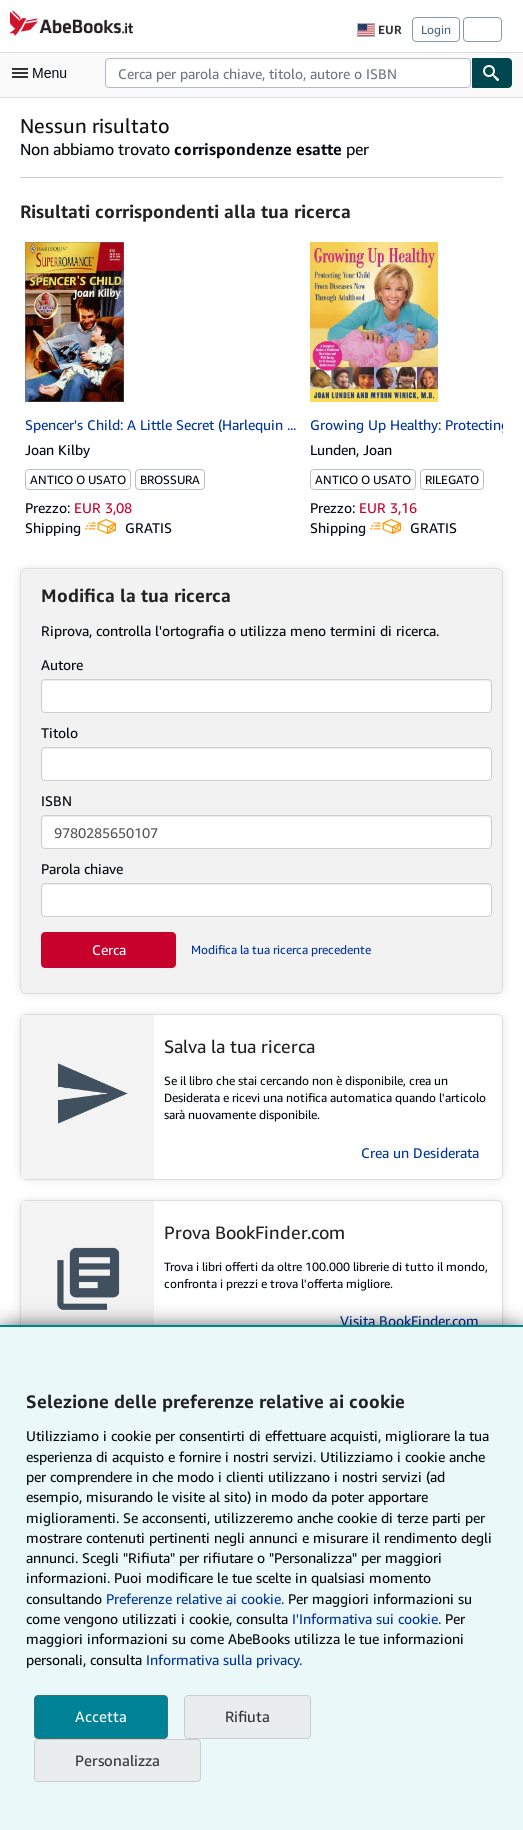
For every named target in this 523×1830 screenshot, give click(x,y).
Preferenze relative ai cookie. (195, 1598)
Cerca (109, 949)
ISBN (56, 800)
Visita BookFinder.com (409, 1320)
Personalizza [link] (117, 1760)
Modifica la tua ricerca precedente (281, 949)
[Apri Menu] (44, 73)
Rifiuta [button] (247, 1716)
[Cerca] (492, 73)
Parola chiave (82, 868)
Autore (62, 664)
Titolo (59, 732)
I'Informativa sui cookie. (366, 1618)
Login (436, 29)
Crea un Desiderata (420, 1152)
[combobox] (288, 73)
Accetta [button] (101, 1716)
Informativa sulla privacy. (224, 1659)
